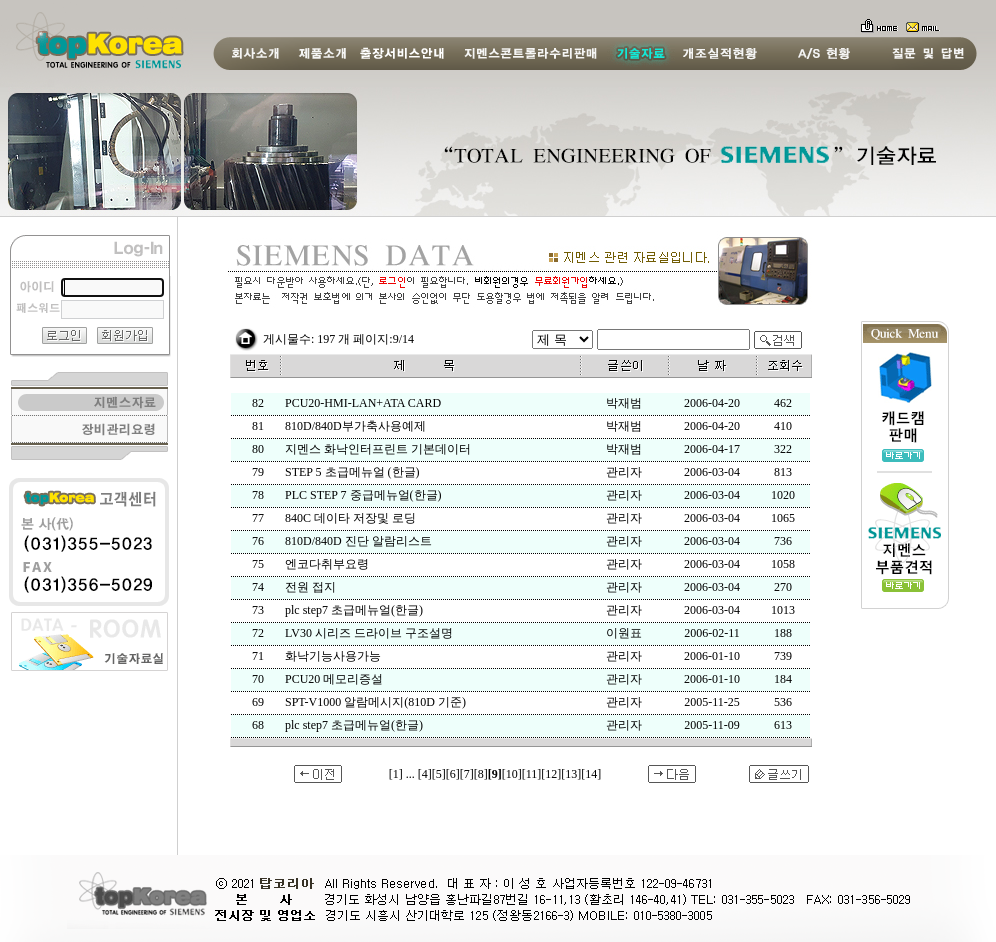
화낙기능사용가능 (333, 656)
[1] (396, 774)
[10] (512, 774)
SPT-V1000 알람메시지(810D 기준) (375, 702)
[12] (551, 774)
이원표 (624, 633)
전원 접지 (310, 587)
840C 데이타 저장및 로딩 (350, 518)
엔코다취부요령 (327, 564)
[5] (439, 774)
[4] (425, 774)
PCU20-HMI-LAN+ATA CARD (363, 403)
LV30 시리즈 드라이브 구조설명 (369, 633)
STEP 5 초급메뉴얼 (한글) (352, 472)
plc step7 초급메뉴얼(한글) (354, 610)
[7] (467, 774)
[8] (481, 774)
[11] (532, 774)
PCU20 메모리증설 (334, 679)
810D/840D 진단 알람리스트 (358, 541)
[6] (453, 774)
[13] (571, 774)
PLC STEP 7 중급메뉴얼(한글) (363, 495)
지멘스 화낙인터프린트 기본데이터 (378, 449)
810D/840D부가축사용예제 (355, 426)
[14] (591, 774)
